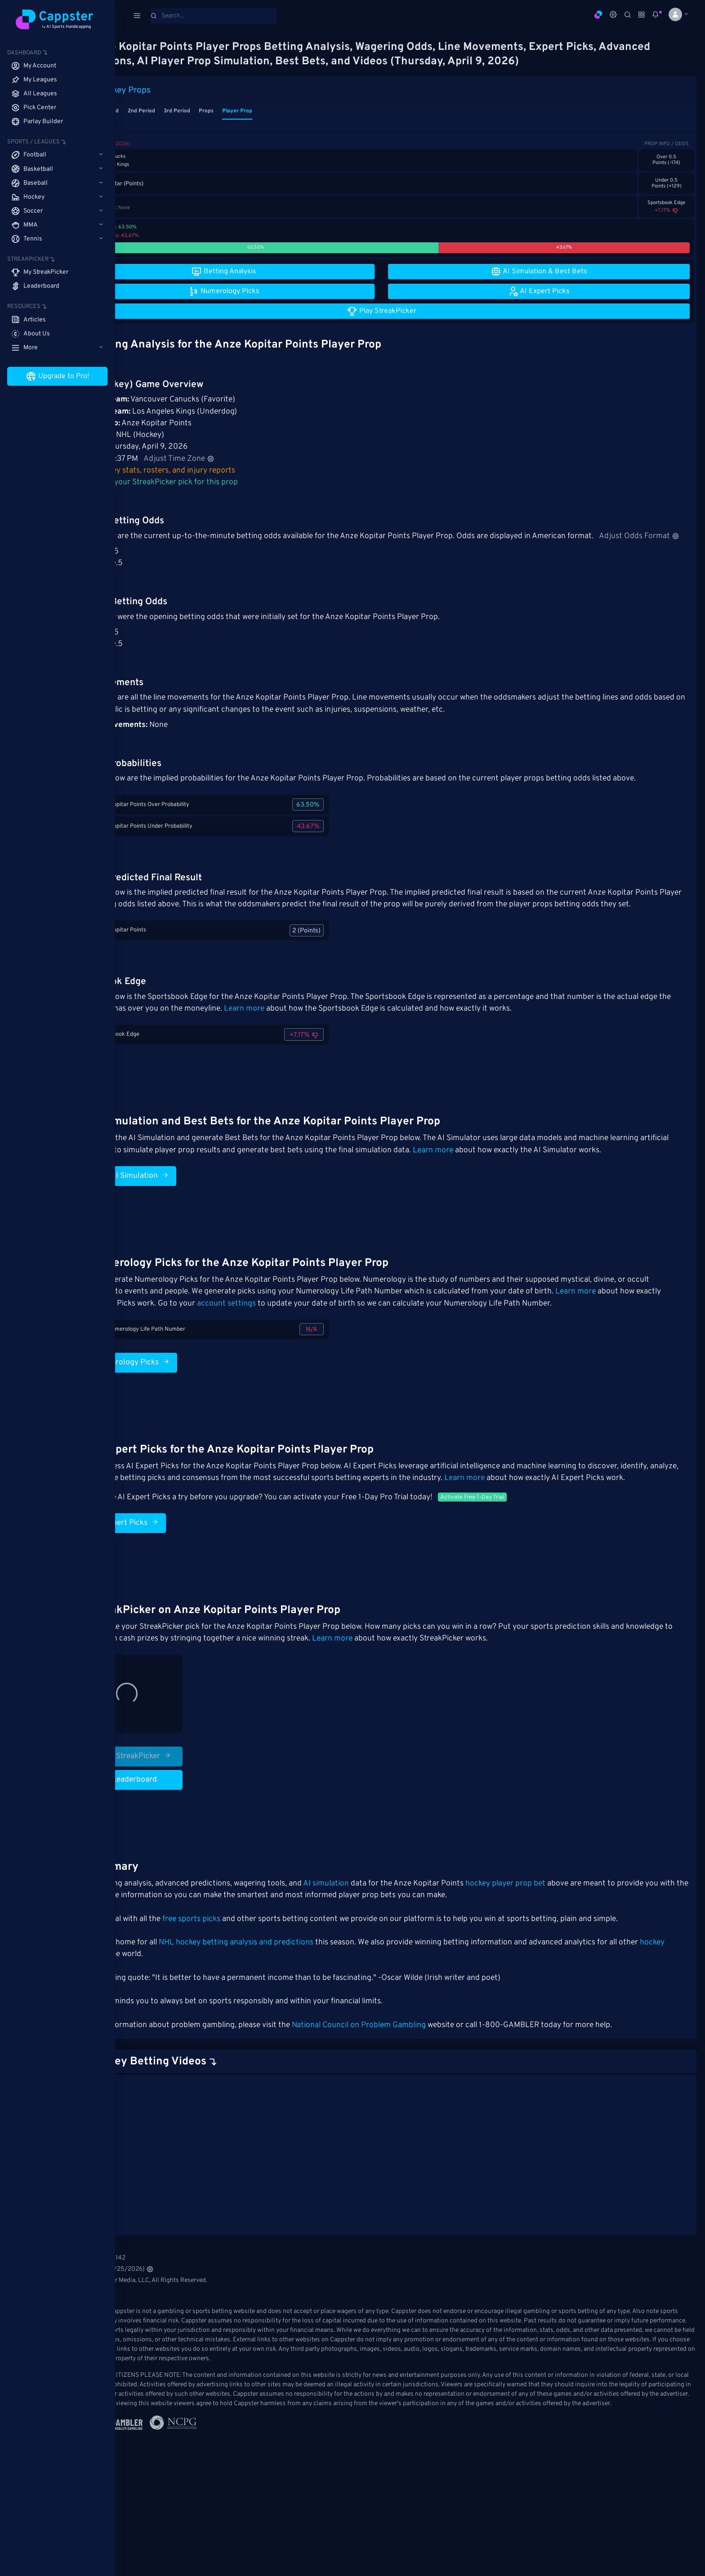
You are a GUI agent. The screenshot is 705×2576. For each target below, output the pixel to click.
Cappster (145, 2061)
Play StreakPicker (186, 1814)
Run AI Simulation (183, 1222)
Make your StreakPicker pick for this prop (219, 482)
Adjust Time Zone (236, 459)
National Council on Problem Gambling (416, 2084)
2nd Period (199, 111)
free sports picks (249, 1978)
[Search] (214, 16)
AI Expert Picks (178, 1582)
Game (135, 111)
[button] (675, 14)
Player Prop (295, 111)
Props (263, 111)
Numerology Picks (183, 1409)
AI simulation (383, 1943)
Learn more (357, 1044)
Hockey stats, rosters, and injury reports (218, 471)
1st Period (163, 111)
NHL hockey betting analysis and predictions (293, 2001)
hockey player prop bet (563, 1943)
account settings (349, 1351)
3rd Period (234, 111)
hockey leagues (177, 2014)
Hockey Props (181, 90)
